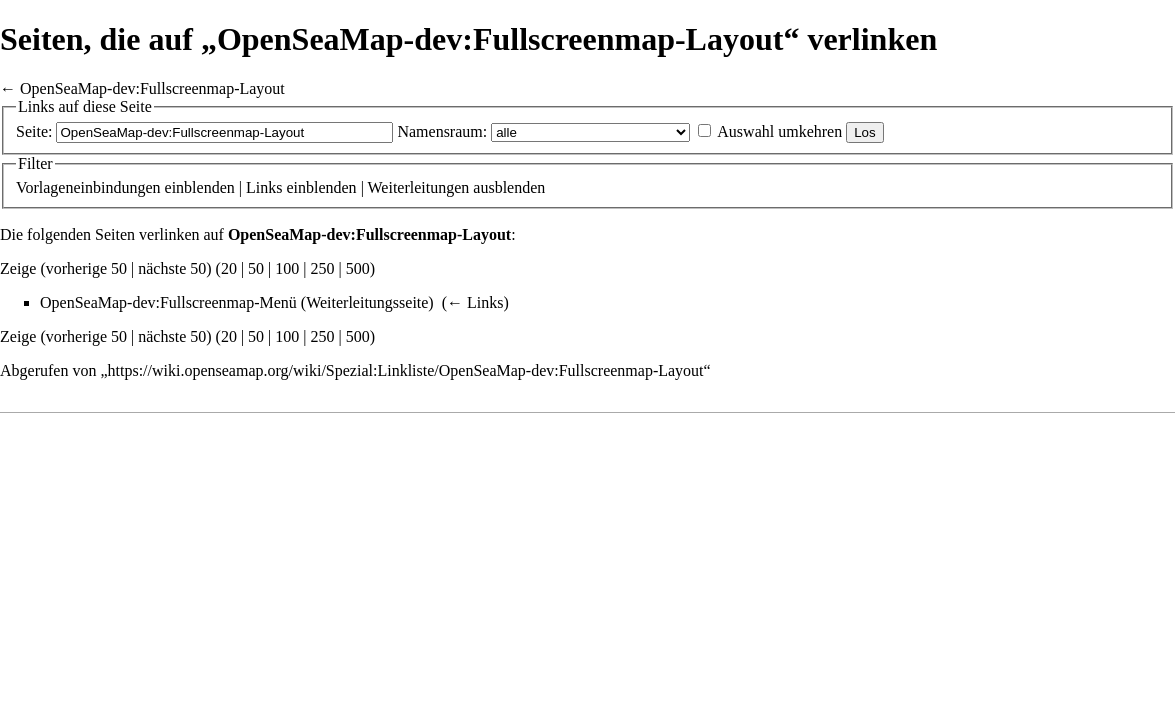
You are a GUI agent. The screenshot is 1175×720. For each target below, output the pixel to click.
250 (323, 268)
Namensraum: (442, 131)
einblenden (200, 187)
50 (256, 268)
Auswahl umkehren (779, 131)
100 (287, 268)
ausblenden (509, 187)
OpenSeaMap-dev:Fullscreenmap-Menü (168, 302)
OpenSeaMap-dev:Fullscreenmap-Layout (152, 88)
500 (358, 268)
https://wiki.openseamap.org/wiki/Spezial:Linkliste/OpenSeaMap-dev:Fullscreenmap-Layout (406, 370)
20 (229, 268)
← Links (475, 302)
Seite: (34, 131)
